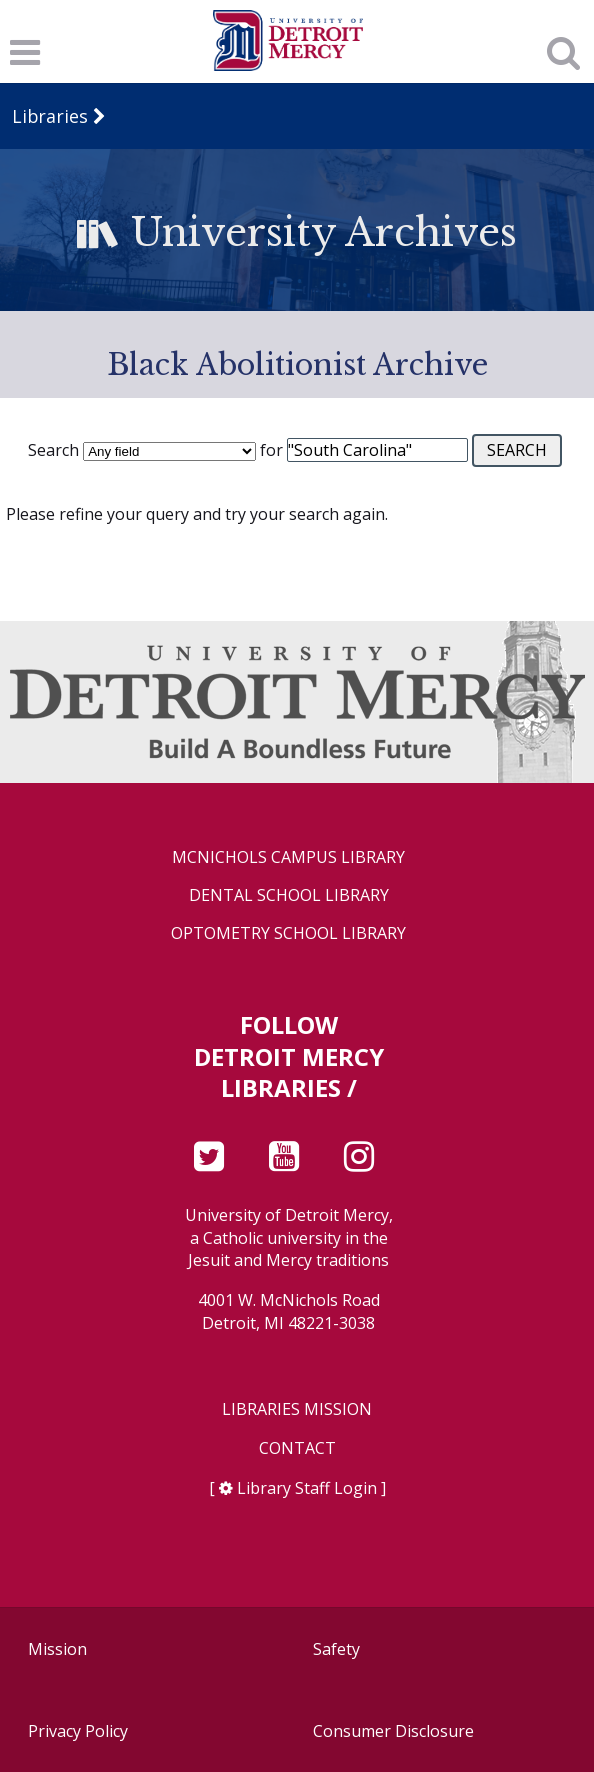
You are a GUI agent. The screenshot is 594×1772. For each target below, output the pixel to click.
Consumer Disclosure (393, 1731)
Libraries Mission (297, 1409)
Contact (297, 1448)
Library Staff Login (307, 1488)
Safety (336, 1649)
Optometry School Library (288, 933)
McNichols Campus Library (288, 857)
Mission (57, 1649)
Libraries (50, 116)
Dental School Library (289, 895)
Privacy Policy (78, 1731)
